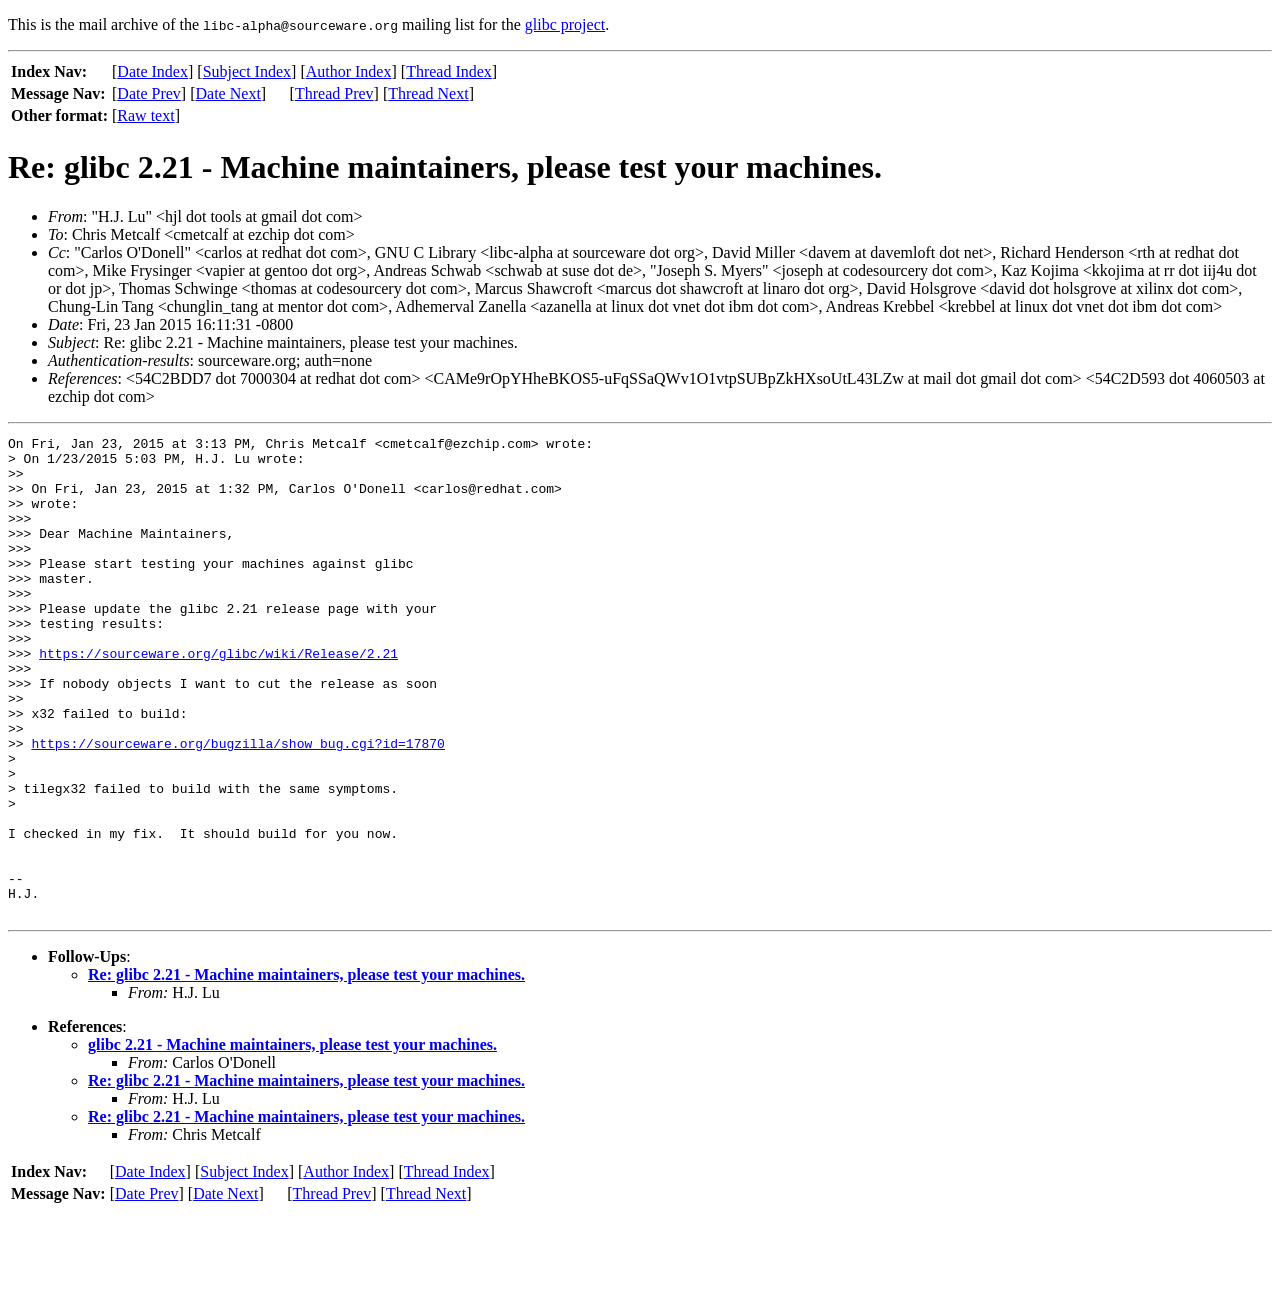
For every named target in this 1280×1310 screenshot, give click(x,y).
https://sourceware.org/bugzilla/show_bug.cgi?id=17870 (237, 806)
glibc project (565, 24)
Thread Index (449, 71)
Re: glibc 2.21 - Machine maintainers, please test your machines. (306, 1070)
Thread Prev (334, 93)
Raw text (145, 115)
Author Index (349, 71)
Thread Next (428, 93)
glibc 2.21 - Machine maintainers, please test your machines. (292, 1140)
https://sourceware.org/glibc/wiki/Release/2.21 (218, 698)
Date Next (228, 93)
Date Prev (149, 93)
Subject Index (247, 71)
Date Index (152, 71)
